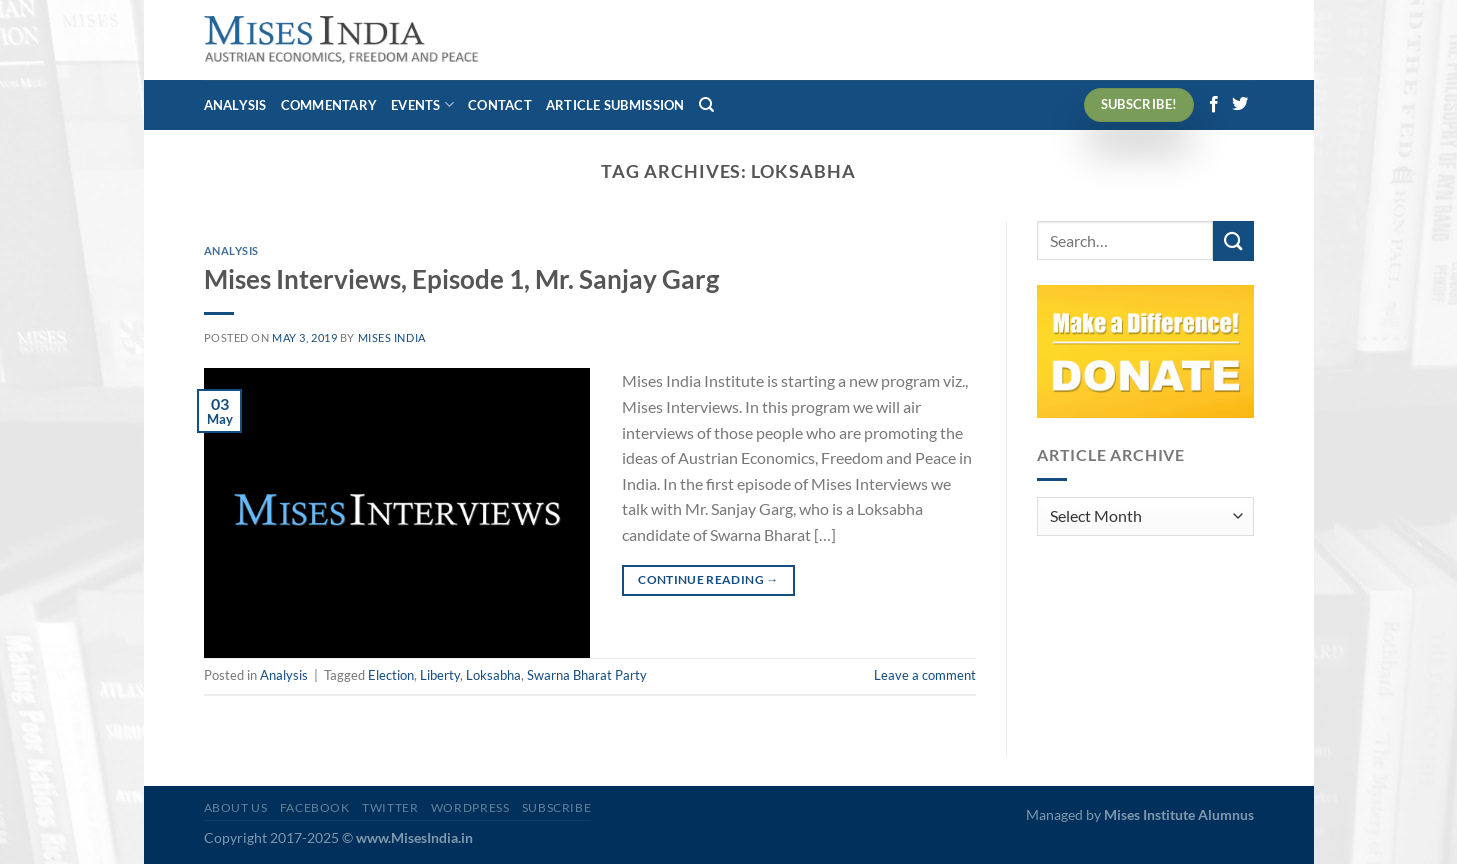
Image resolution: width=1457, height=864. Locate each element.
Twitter (390, 807)
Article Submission (615, 105)
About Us (236, 807)
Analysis (235, 105)
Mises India (392, 337)
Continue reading (708, 579)
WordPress (470, 807)
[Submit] (1233, 240)
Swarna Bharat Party (587, 675)
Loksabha (493, 675)
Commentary (329, 105)
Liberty (440, 675)
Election (391, 675)
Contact (500, 105)
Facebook (315, 807)
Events (422, 104)
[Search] (706, 105)
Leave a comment (925, 675)
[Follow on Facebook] (1214, 105)
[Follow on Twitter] (1240, 105)
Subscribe (557, 807)
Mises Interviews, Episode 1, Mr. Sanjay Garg (461, 279)
